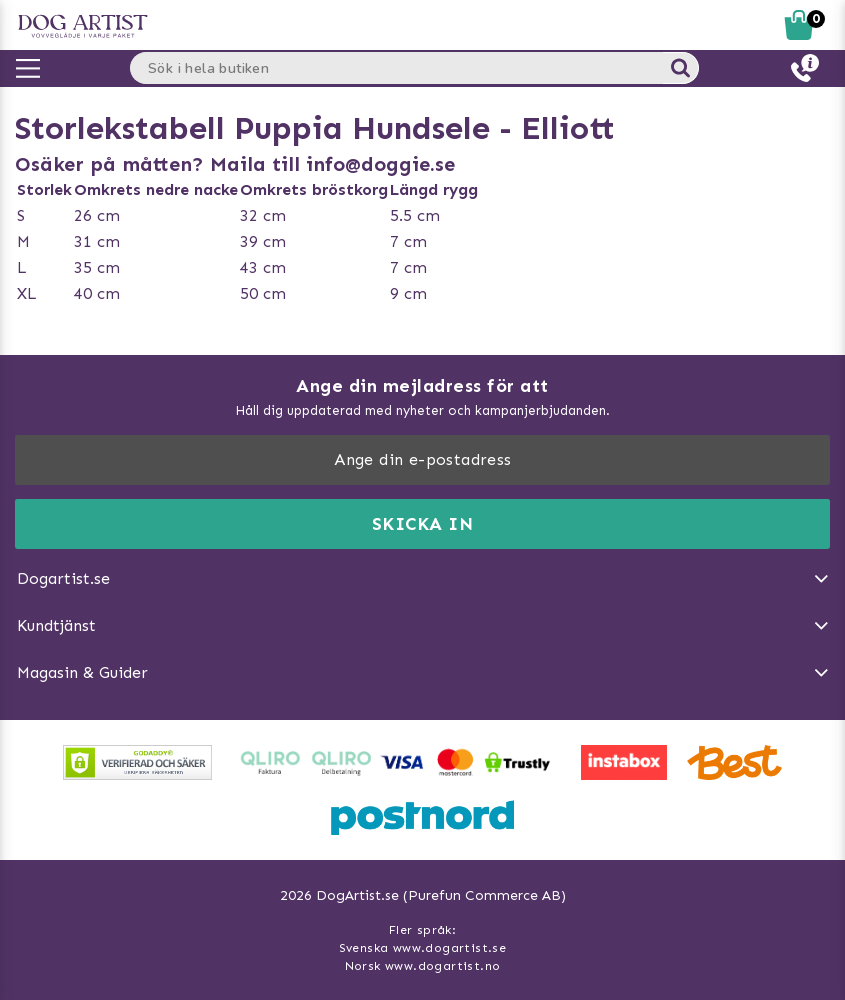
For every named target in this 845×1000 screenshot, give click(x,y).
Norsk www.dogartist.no (423, 966)
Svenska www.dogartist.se (423, 948)
